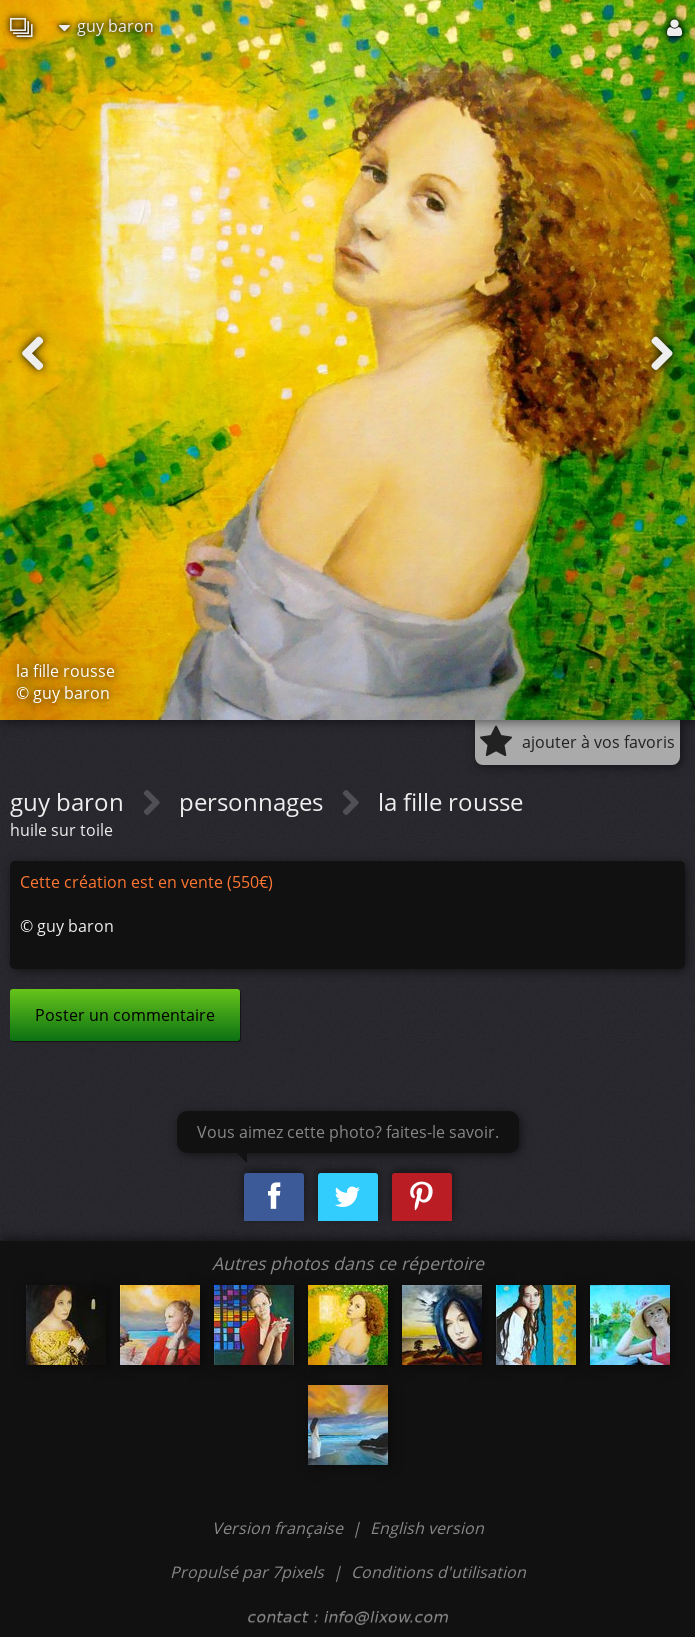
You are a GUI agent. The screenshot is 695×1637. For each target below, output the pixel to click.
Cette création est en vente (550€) (146, 882)
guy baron (106, 26)
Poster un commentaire (125, 1015)
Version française (279, 1528)
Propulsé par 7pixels (247, 1572)
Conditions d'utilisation (438, 1572)
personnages (254, 801)
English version (427, 1528)
